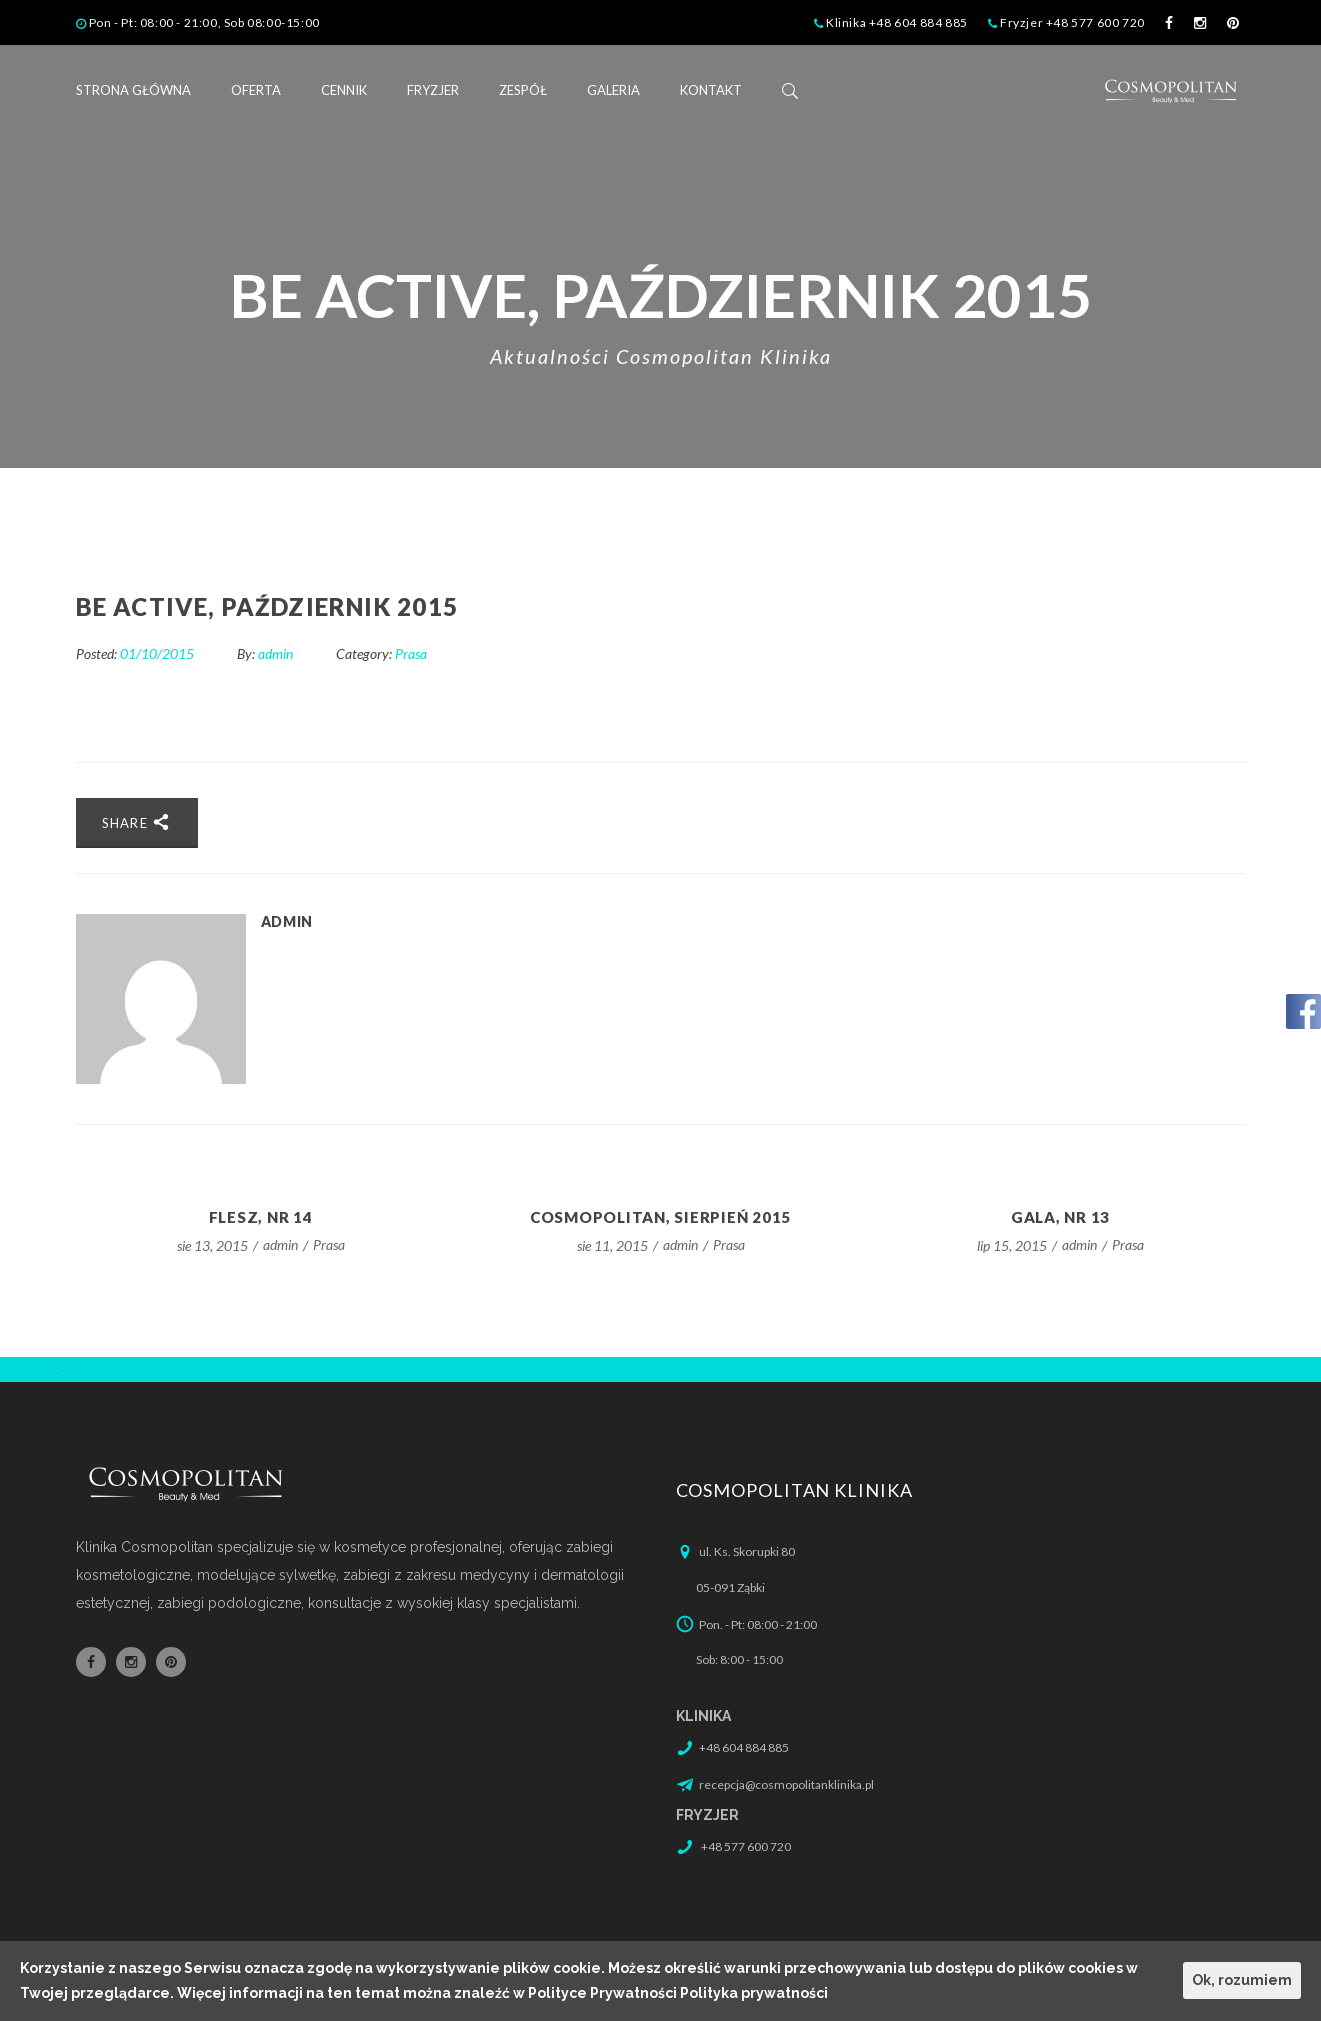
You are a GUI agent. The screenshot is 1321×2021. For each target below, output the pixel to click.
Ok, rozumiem (1242, 1980)
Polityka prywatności (754, 1993)
